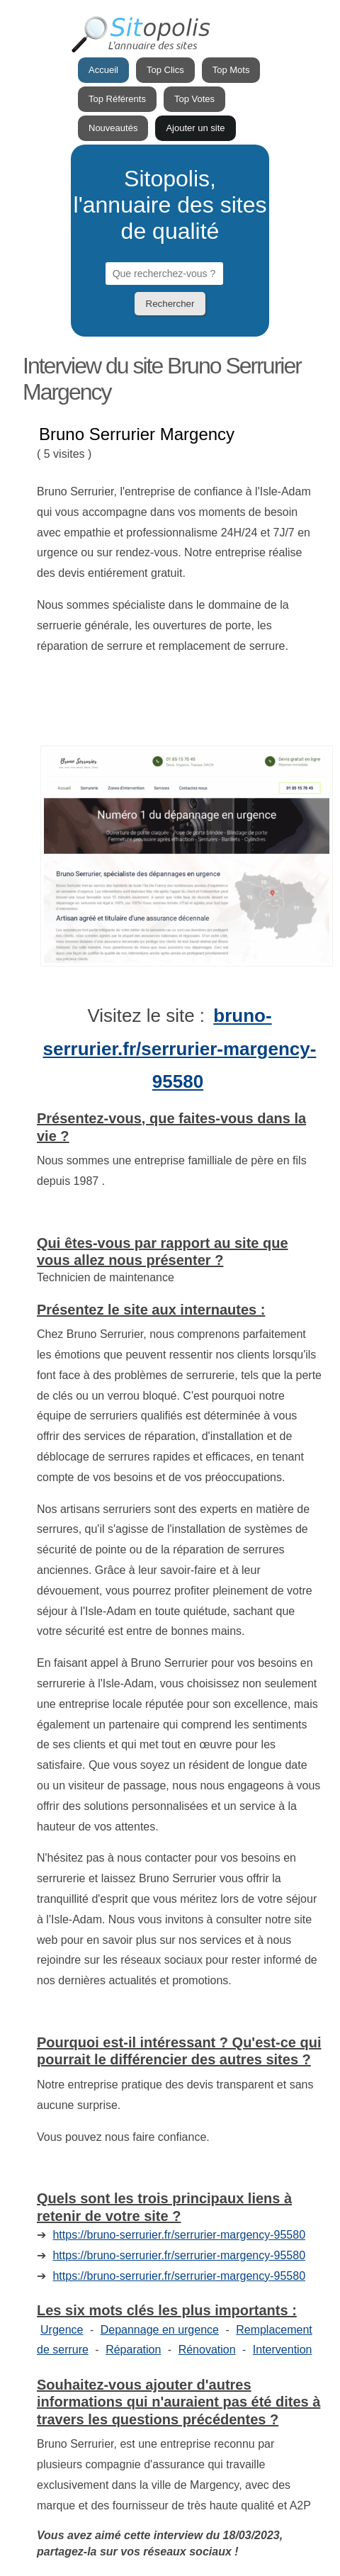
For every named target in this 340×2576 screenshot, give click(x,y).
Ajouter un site (195, 128)
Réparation (133, 2350)
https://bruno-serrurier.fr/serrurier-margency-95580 (178, 2235)
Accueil (103, 69)
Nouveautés (113, 128)
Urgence (61, 2330)
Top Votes (194, 99)
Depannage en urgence (160, 2330)
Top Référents (117, 99)
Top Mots (231, 69)
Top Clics (165, 69)
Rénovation (207, 2350)
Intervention (282, 2350)
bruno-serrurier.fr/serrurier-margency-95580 (180, 1049)
